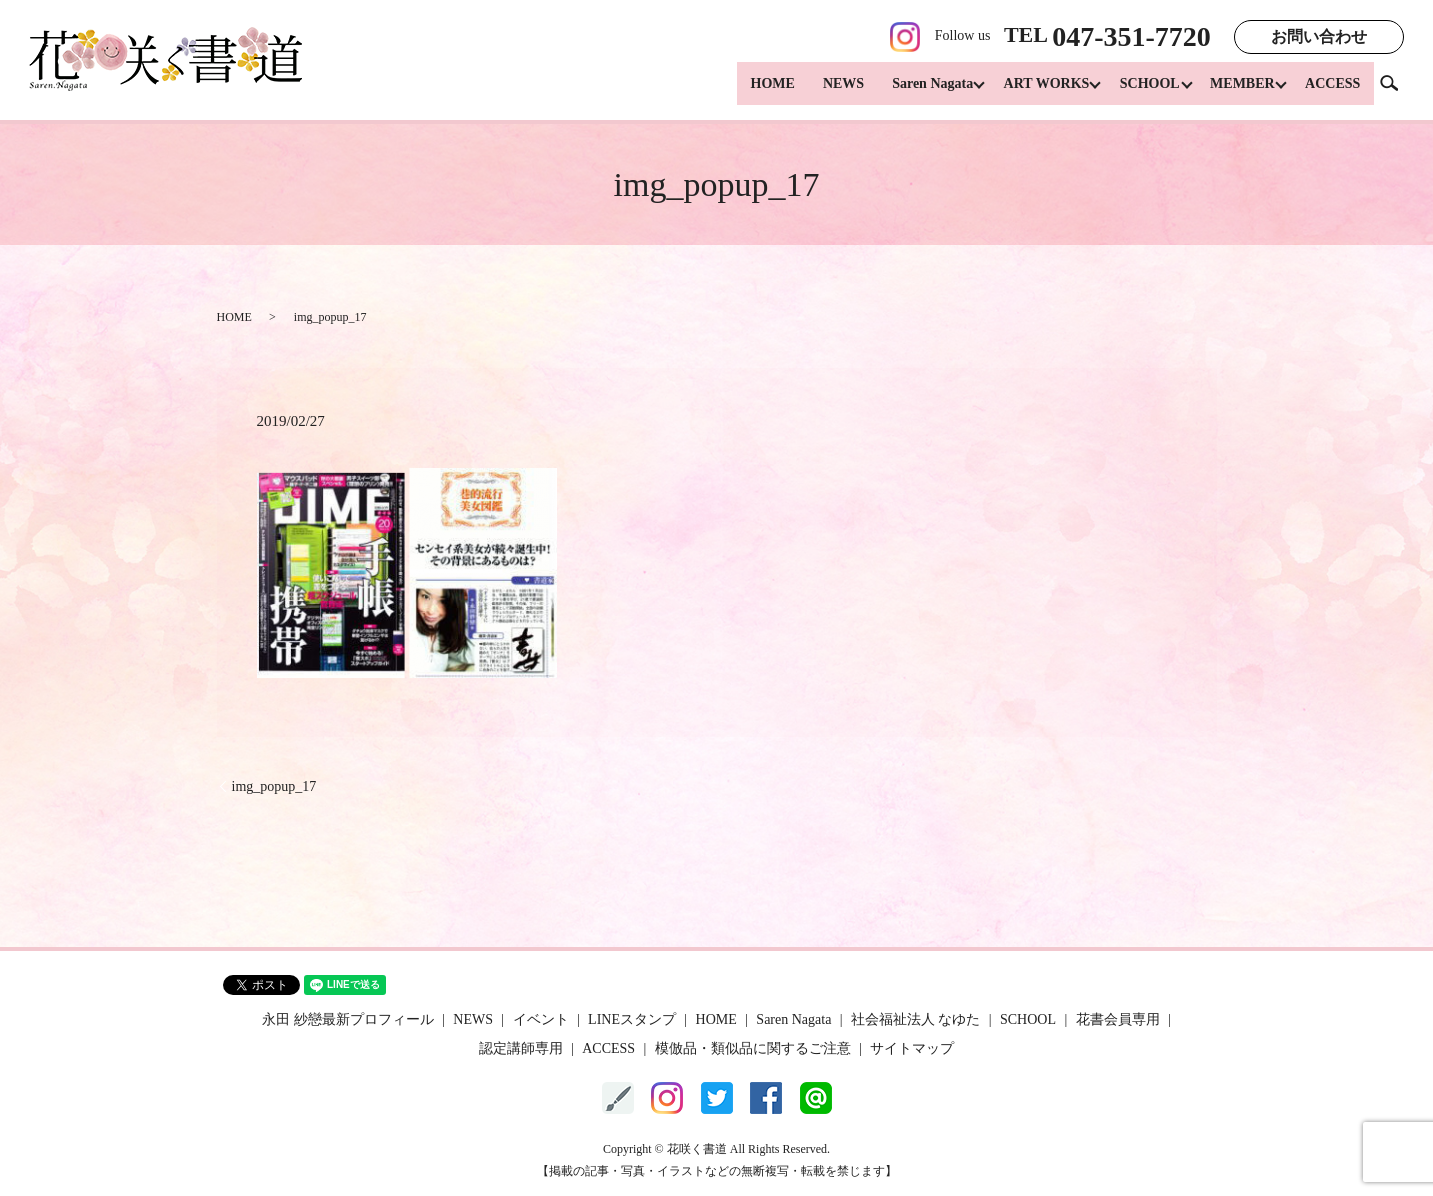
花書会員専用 (1118, 1019)
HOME (754, 90)
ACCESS (1332, 90)
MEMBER (1238, 90)
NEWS (825, 90)
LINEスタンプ (632, 1019)
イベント (541, 1019)
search (1397, 89)
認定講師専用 (521, 1048)
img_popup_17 (274, 786)
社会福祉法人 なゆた (916, 1019)
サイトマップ (912, 1048)
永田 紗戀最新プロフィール (348, 1019)
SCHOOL (1141, 90)
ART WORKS (1033, 90)
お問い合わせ (1319, 36)
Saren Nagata (914, 90)
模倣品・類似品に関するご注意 (753, 1048)
